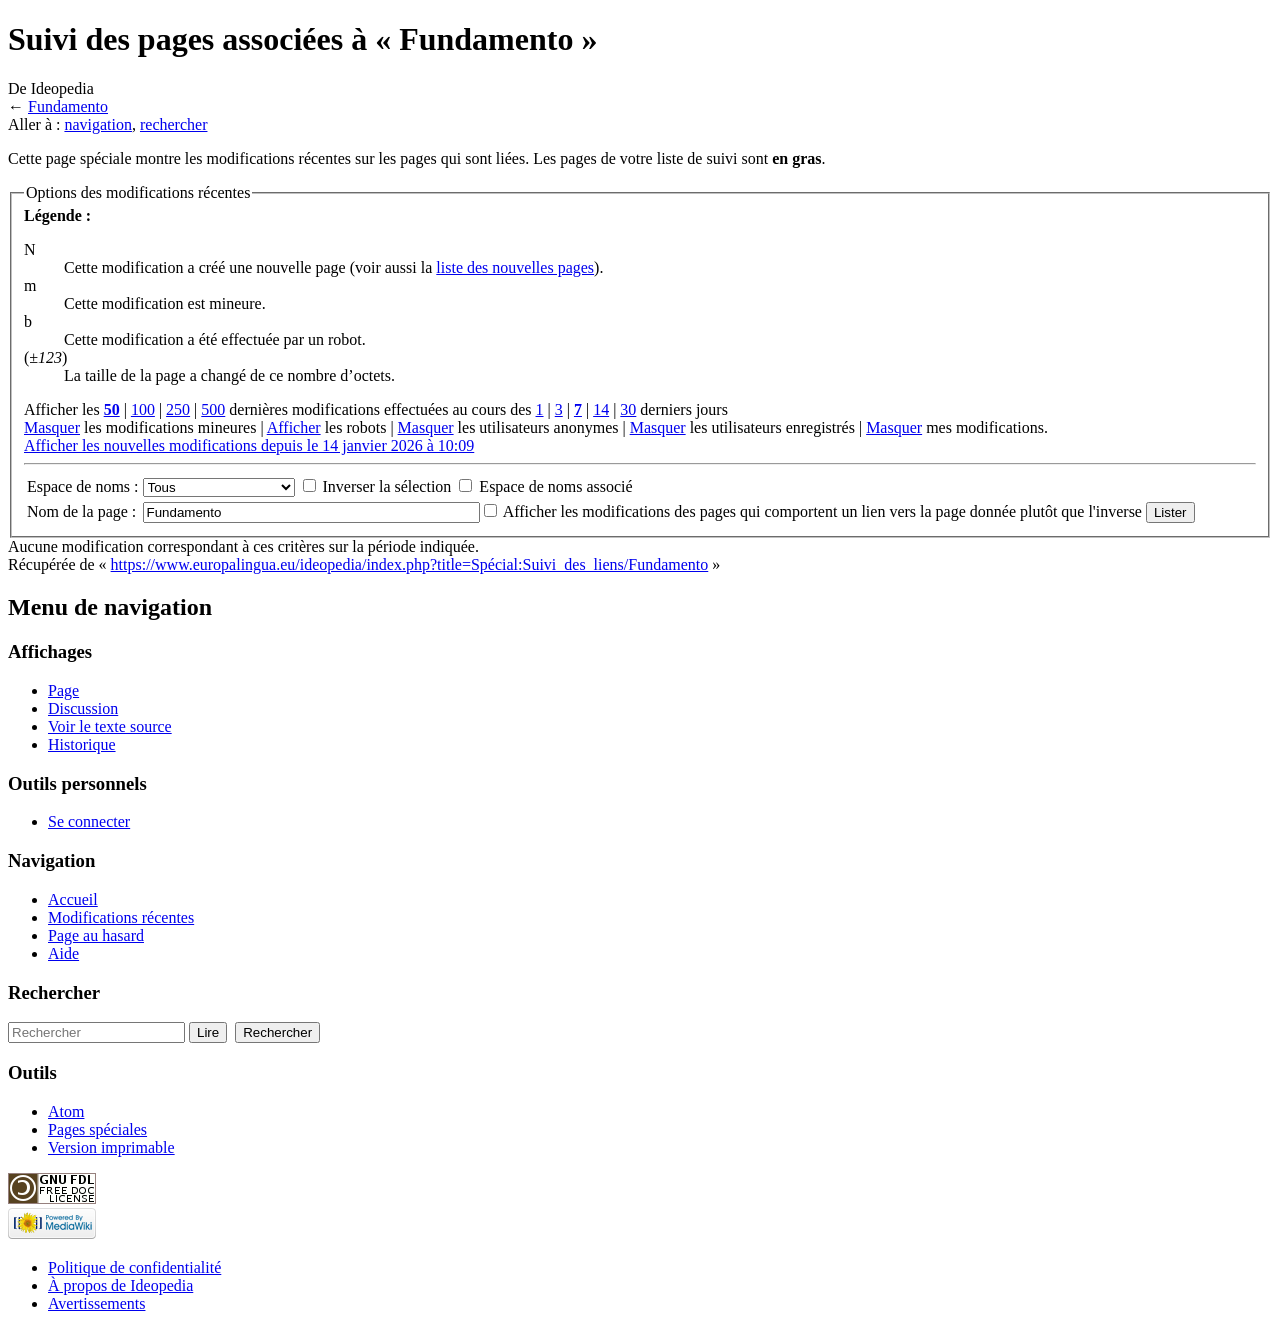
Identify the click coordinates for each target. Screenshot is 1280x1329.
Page (63, 690)
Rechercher (54, 992)
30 (628, 409)
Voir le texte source (110, 726)
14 (601, 409)
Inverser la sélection (387, 486)
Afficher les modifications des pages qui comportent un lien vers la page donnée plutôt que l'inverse (822, 511)
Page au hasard (96, 935)
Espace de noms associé (555, 486)
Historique (82, 744)
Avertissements (96, 1303)
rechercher (174, 124)
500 (213, 409)
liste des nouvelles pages (515, 267)
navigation (98, 124)
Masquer (52, 427)
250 (178, 409)
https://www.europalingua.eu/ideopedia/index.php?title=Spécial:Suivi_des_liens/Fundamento (410, 564)
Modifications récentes (121, 917)
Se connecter (89, 821)
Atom (66, 1111)
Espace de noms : (83, 486)
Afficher (294, 427)
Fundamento (68, 106)
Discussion (83, 708)
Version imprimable (111, 1147)
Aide (63, 953)
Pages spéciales (97, 1129)
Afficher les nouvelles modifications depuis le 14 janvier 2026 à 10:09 (249, 445)
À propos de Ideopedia (120, 1285)
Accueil (73, 899)
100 (143, 409)
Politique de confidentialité (134, 1267)
